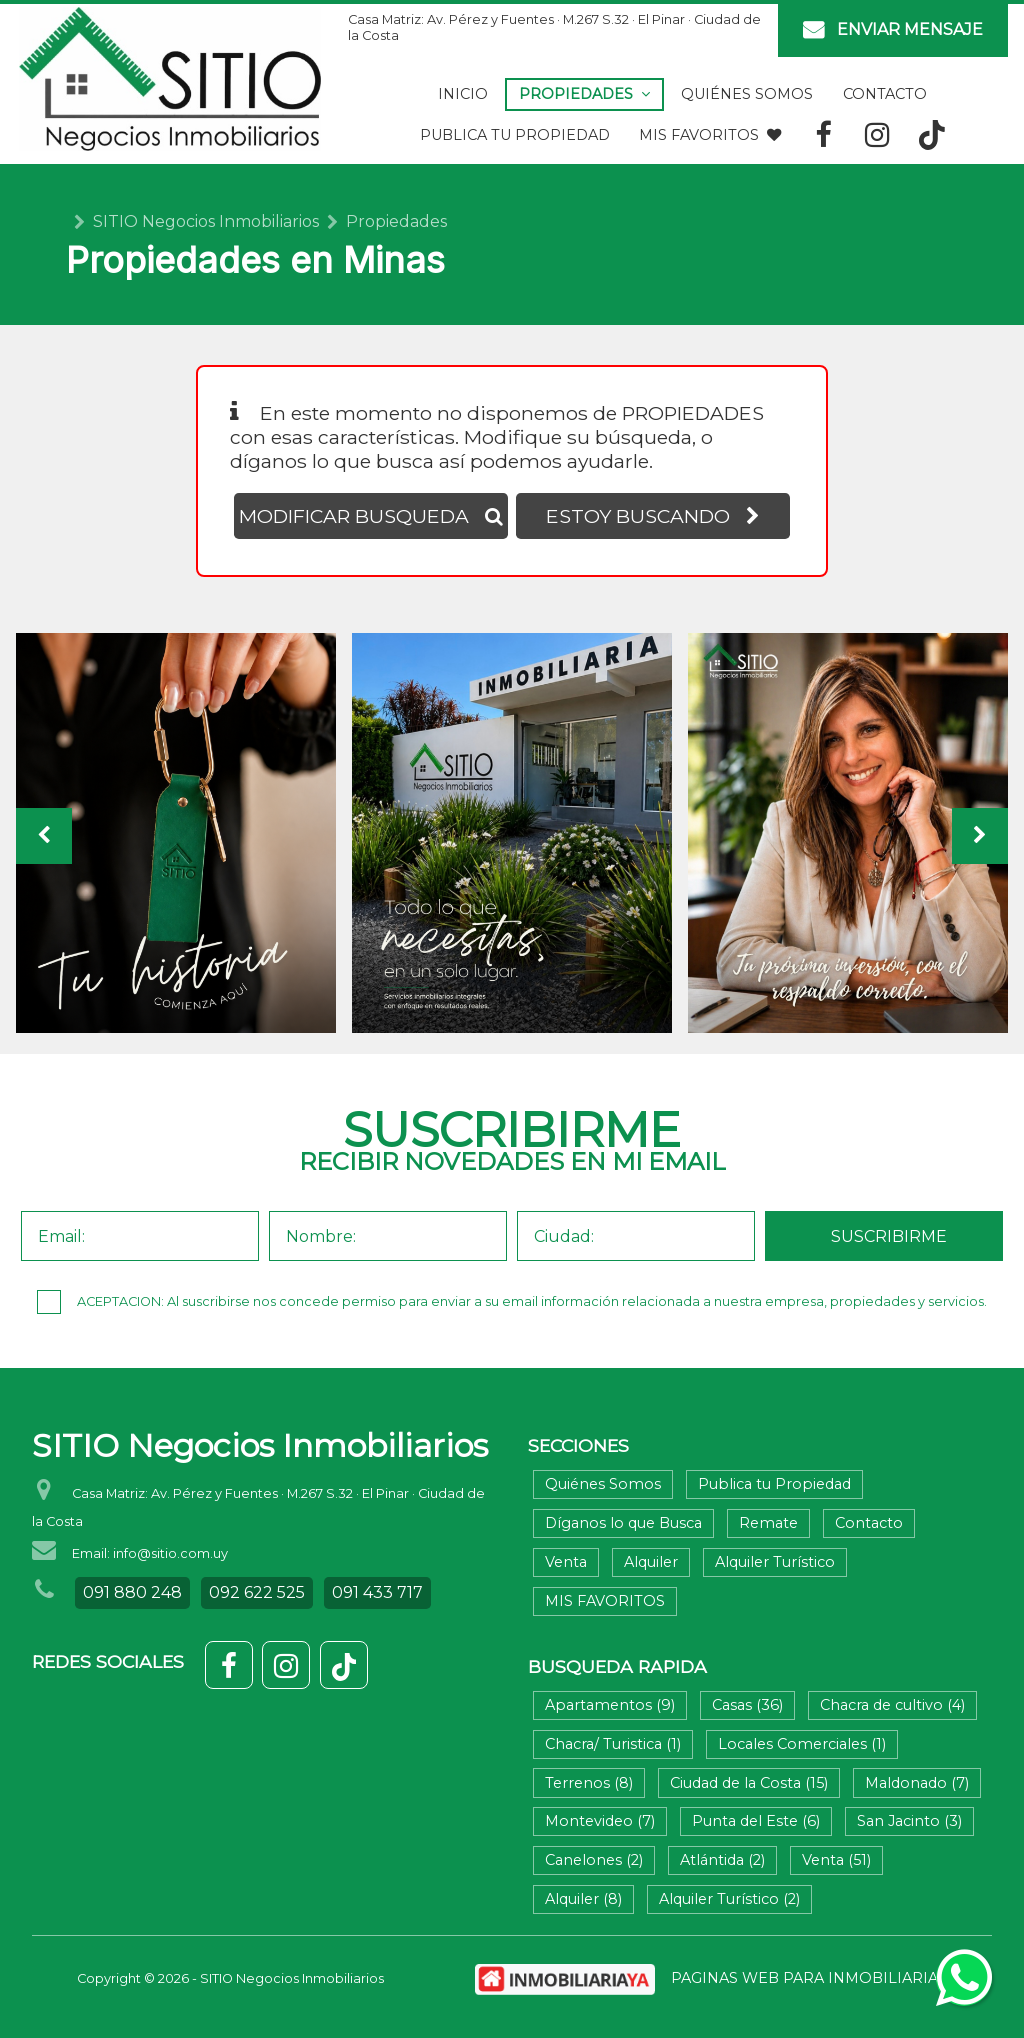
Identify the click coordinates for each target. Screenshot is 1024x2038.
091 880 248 (132, 1592)
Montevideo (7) (600, 1821)
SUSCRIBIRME (889, 1236)
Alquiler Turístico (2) (729, 1899)
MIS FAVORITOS (710, 135)
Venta (566, 1562)
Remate (768, 1523)
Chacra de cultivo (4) (892, 1705)
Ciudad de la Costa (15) (749, 1783)
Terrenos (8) (589, 1783)
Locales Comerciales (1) (802, 1744)
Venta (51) (836, 1860)
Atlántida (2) (722, 1860)
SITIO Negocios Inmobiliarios (206, 221)
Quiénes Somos (747, 94)
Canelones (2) (594, 1860)
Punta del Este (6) (756, 1821)
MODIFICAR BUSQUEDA (371, 516)
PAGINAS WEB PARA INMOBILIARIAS (809, 1978)
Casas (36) (747, 1705)
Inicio (463, 94)
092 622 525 (257, 1592)
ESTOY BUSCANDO (653, 516)
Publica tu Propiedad (515, 135)
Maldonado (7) (917, 1783)
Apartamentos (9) (610, 1705)
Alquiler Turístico (775, 1562)
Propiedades (584, 94)
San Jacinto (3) (909, 1821)
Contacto (885, 94)
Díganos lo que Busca (623, 1523)
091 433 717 (377, 1592)
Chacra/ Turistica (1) (613, 1744)
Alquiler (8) (583, 1899)
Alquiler (651, 1562)
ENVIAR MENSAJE (893, 30)
